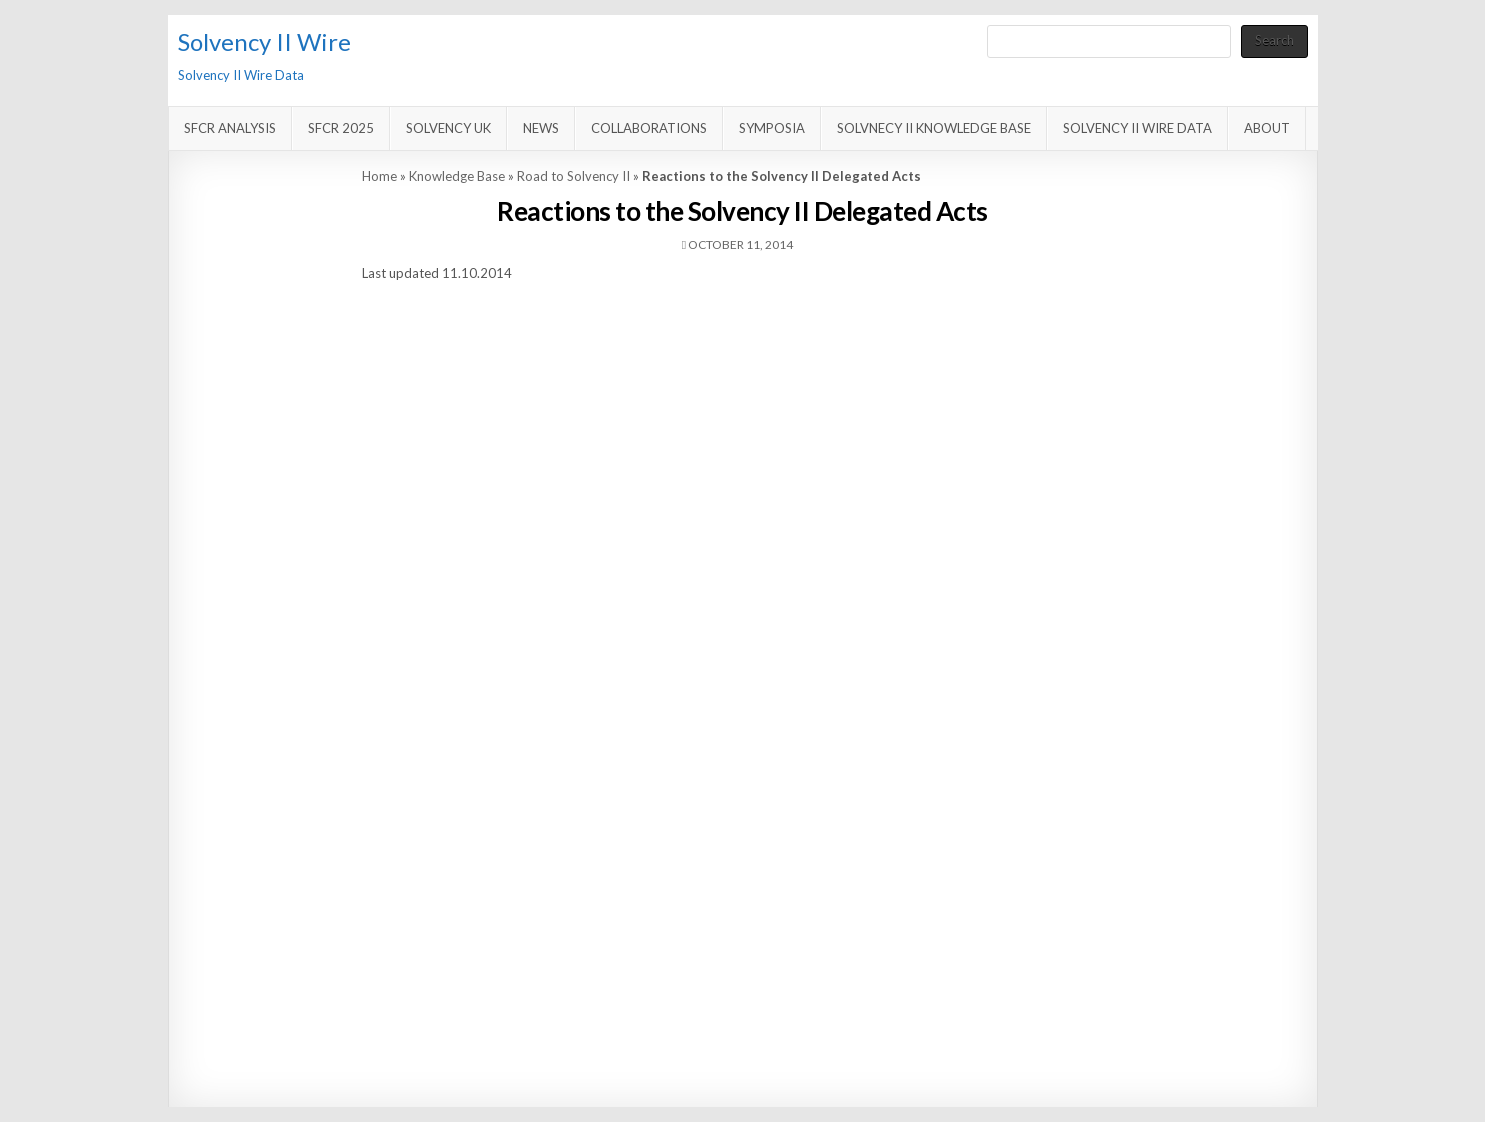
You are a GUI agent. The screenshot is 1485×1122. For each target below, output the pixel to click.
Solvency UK (448, 128)
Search (1274, 40)
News (541, 128)
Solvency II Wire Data (1137, 128)
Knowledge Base (457, 176)
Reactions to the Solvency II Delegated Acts (742, 211)
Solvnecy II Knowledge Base (934, 128)
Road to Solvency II (573, 176)
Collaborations (649, 128)
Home (379, 176)
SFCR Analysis (230, 128)
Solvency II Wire (264, 41)
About (1267, 128)
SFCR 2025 (341, 128)
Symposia (772, 128)
